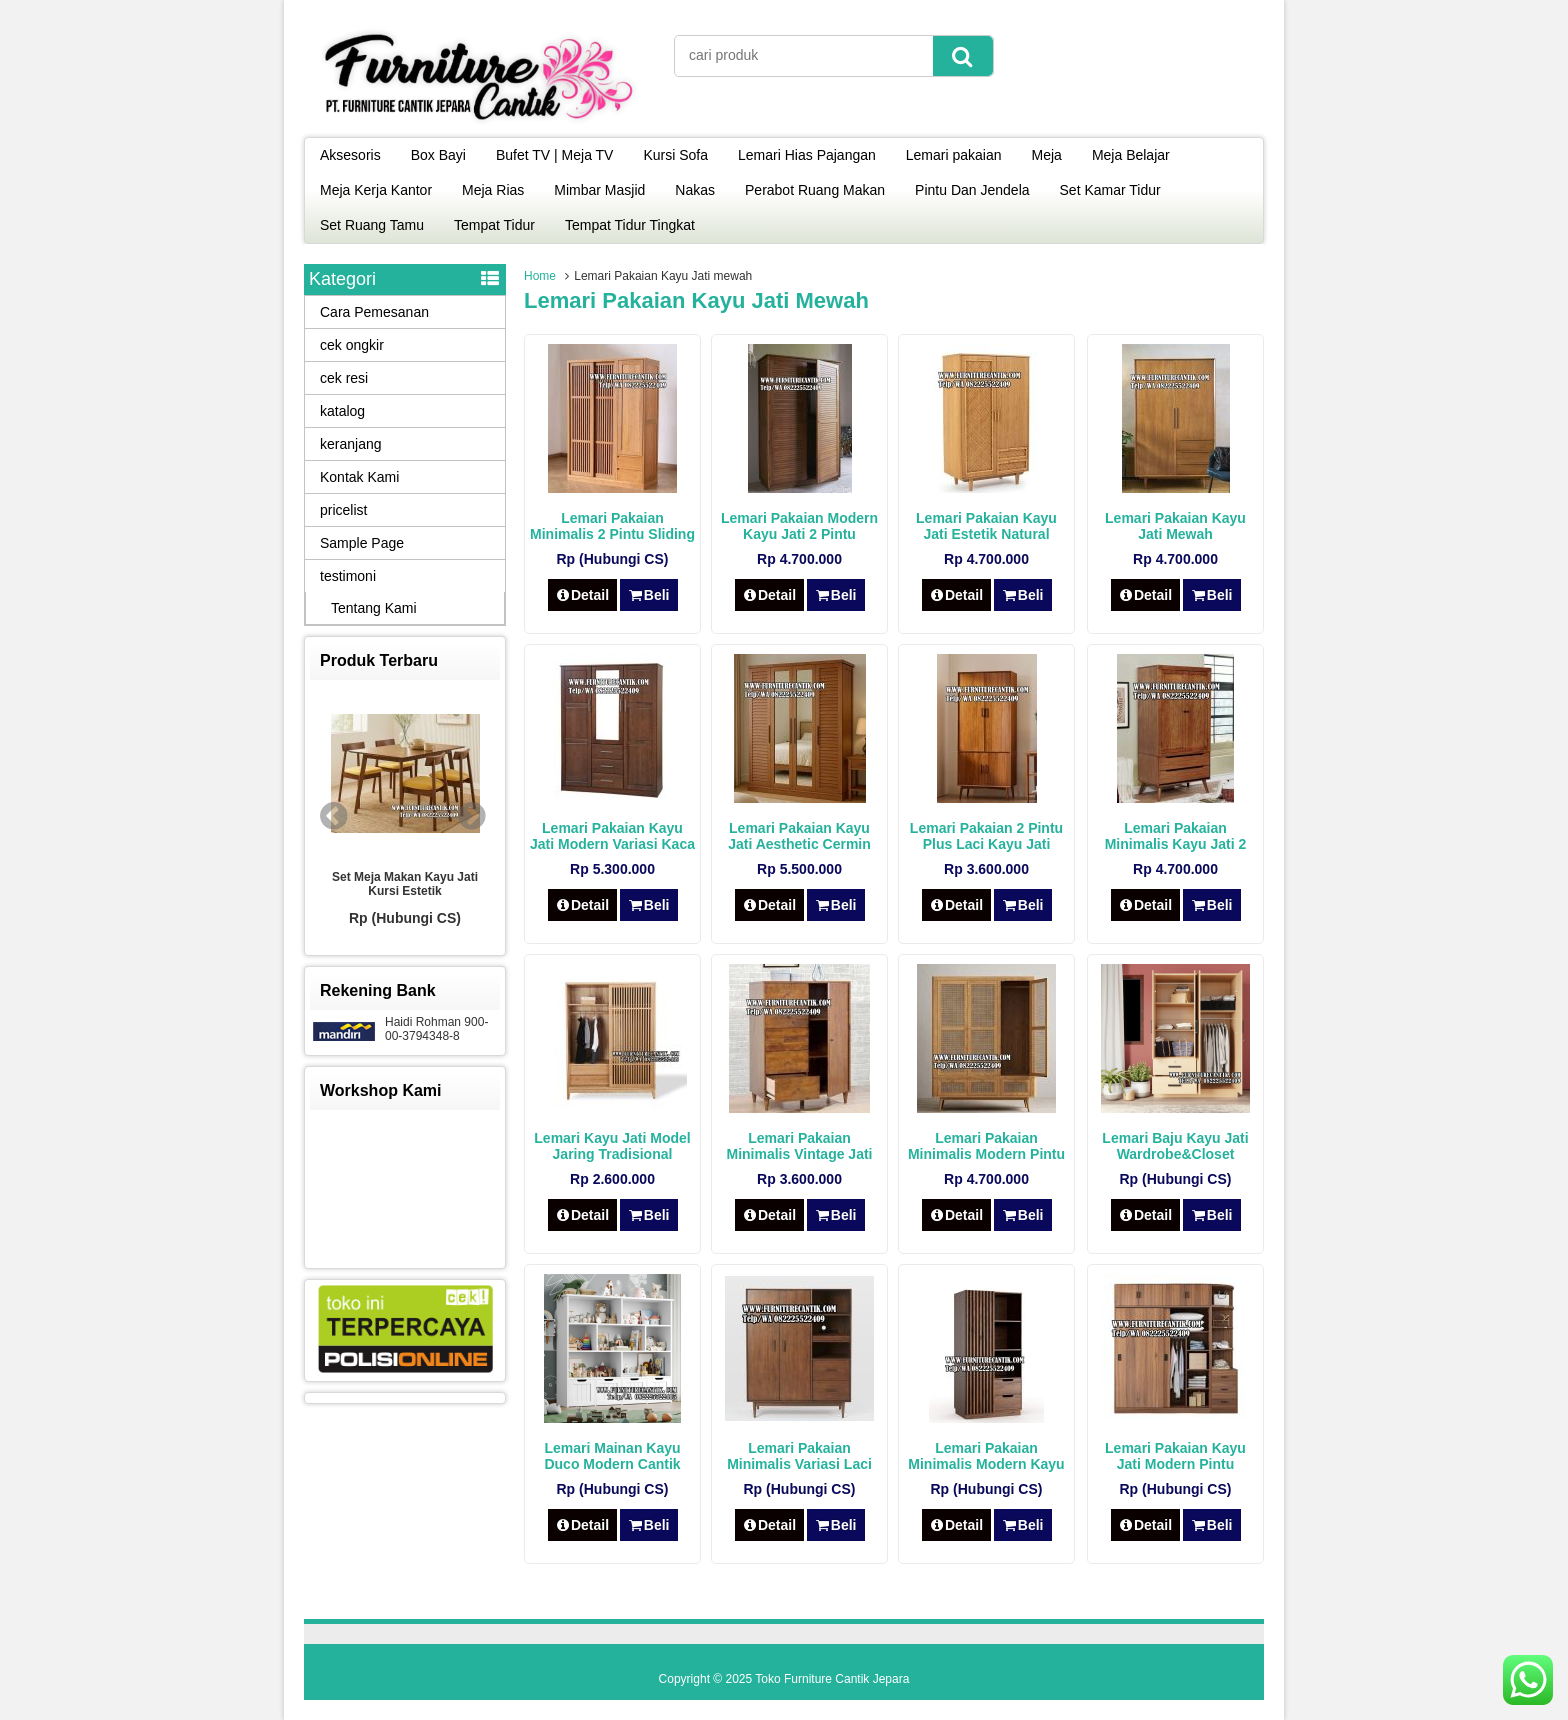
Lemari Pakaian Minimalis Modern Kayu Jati (986, 1464)
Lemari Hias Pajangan (807, 155)
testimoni (348, 576)
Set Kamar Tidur (1110, 190)
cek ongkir (352, 345)
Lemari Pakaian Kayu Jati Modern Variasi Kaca (612, 836)
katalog (342, 411)
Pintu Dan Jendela (972, 190)
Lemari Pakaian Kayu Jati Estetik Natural (986, 526)
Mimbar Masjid (599, 190)
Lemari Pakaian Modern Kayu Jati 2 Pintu (799, 526)
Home (540, 276)
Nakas (695, 190)
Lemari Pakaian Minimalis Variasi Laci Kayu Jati (799, 1464)
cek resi (344, 378)
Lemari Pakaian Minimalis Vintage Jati (799, 1146)
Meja (1047, 155)
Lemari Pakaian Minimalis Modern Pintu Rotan (986, 1154)
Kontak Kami (359, 477)
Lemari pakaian (954, 155)
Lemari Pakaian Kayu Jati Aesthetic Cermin (799, 836)
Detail (583, 595)
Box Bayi (438, 155)
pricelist (343, 510)
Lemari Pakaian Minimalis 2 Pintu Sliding (612, 526)
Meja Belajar (1131, 155)
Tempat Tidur (494, 225)
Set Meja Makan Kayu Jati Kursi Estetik (405, 884)
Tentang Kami (374, 608)
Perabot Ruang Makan (815, 190)
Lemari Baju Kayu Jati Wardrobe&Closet (1175, 1146)
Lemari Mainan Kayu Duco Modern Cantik (612, 1456)
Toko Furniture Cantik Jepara (832, 1679)
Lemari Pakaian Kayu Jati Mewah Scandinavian (1175, 534)
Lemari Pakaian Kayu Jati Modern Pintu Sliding (1175, 1464)
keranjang (351, 444)
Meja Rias (493, 190)
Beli (648, 595)
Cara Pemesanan (374, 312)
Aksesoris (350, 155)
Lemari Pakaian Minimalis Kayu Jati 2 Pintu (1176, 844)
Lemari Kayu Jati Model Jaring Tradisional (612, 1146)
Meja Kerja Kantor (376, 190)
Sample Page (362, 543)
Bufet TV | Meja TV (555, 155)
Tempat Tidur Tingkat (630, 225)
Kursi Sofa (675, 155)
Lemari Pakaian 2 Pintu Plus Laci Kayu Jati (986, 836)
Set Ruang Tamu (372, 225)
